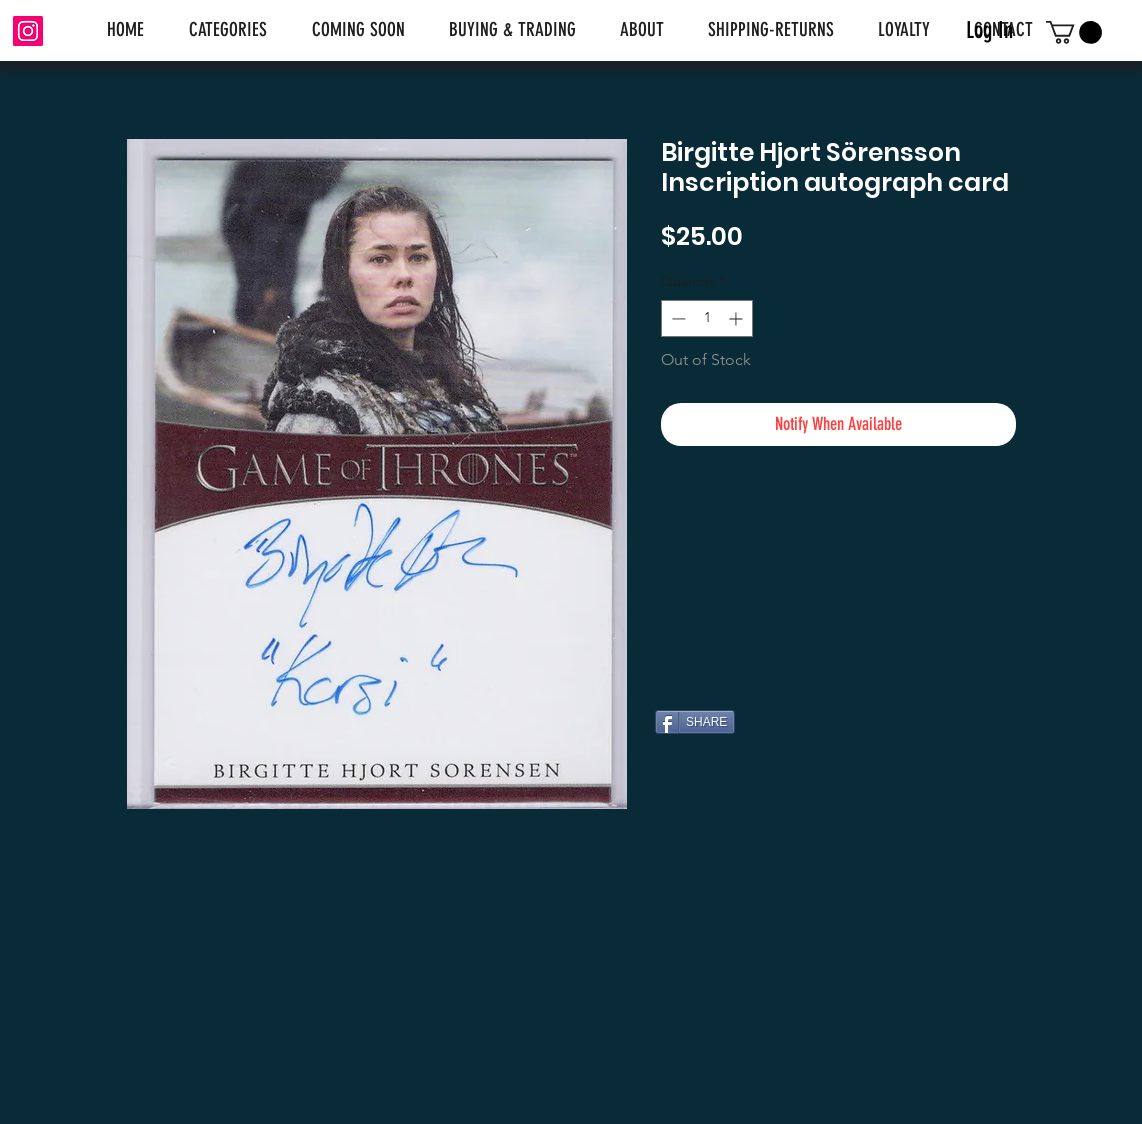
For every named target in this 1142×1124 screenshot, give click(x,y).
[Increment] (737, 318)
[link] (1074, 32)
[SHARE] (695, 722)
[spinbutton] (707, 318)
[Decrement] (676, 318)
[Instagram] (28, 31)
